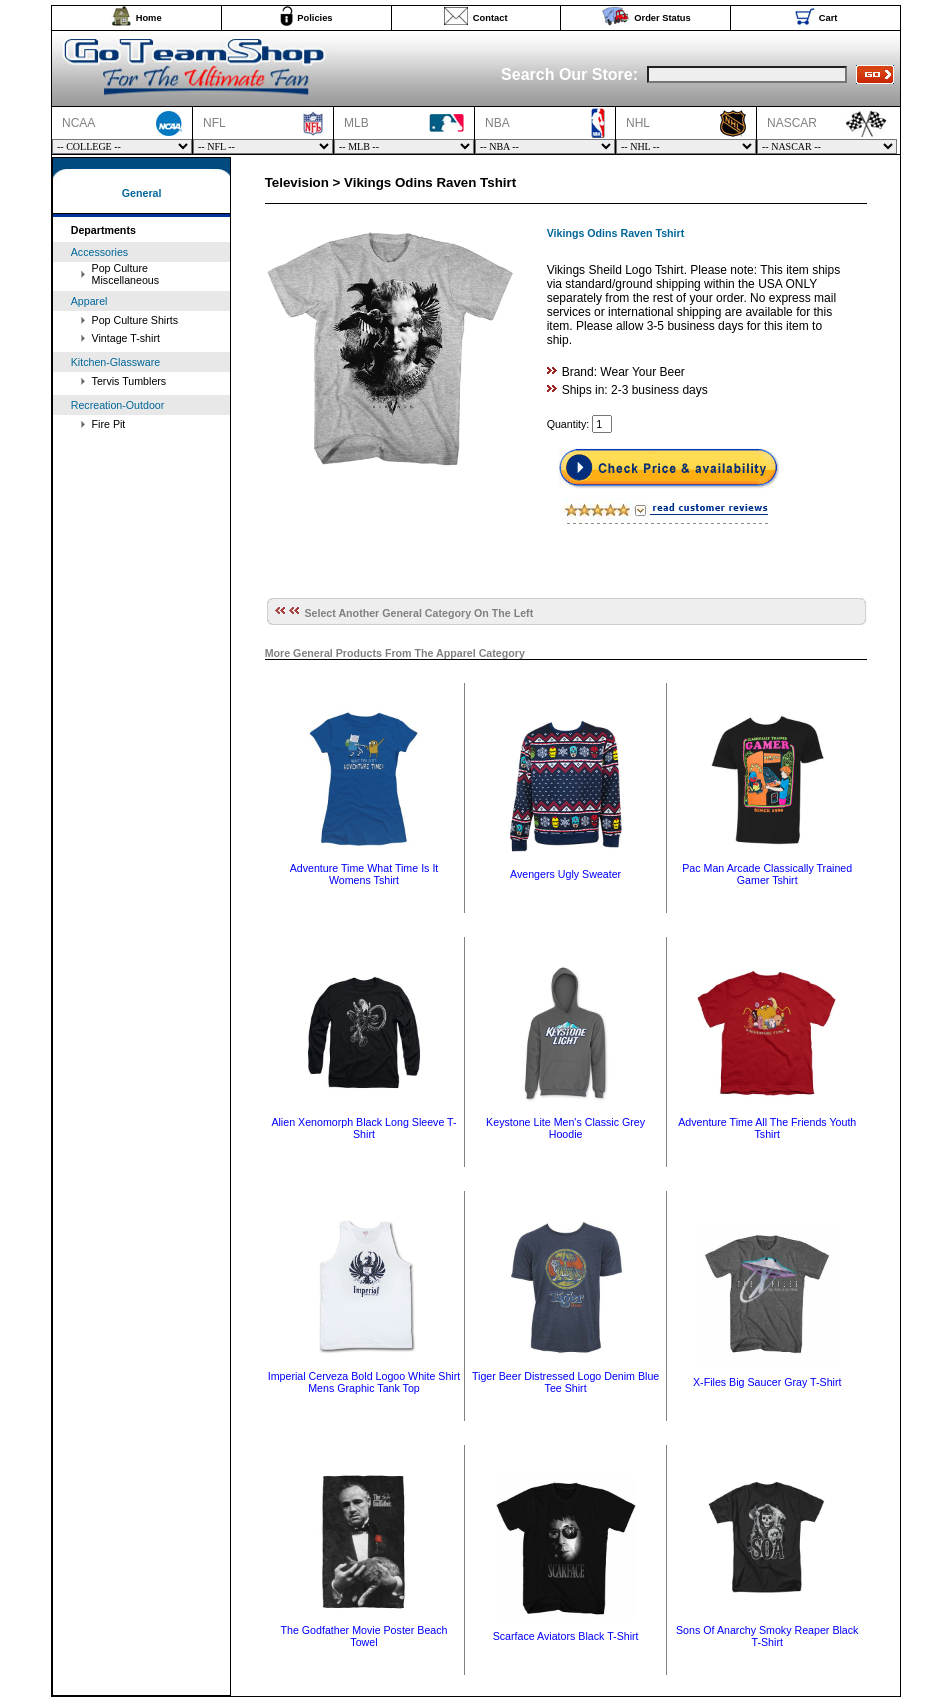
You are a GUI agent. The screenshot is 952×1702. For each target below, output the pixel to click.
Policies (314, 18)
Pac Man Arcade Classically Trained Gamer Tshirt (767, 874)
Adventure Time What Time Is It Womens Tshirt (364, 874)
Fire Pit (109, 424)
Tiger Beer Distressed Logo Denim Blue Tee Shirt (565, 1382)
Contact (490, 18)
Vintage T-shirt (126, 338)
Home (149, 18)
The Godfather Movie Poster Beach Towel (363, 1636)
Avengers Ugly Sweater (565, 874)
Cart (828, 18)
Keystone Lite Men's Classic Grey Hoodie (565, 1128)
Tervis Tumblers (129, 381)
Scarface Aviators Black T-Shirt (566, 1636)
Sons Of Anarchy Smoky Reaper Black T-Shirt (767, 1636)
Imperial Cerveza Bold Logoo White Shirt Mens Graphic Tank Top (364, 1382)
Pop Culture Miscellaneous (126, 274)
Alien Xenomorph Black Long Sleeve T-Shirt (363, 1128)
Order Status (662, 18)
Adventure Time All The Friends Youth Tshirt (767, 1128)
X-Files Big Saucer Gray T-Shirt (767, 1382)
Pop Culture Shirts (135, 320)
